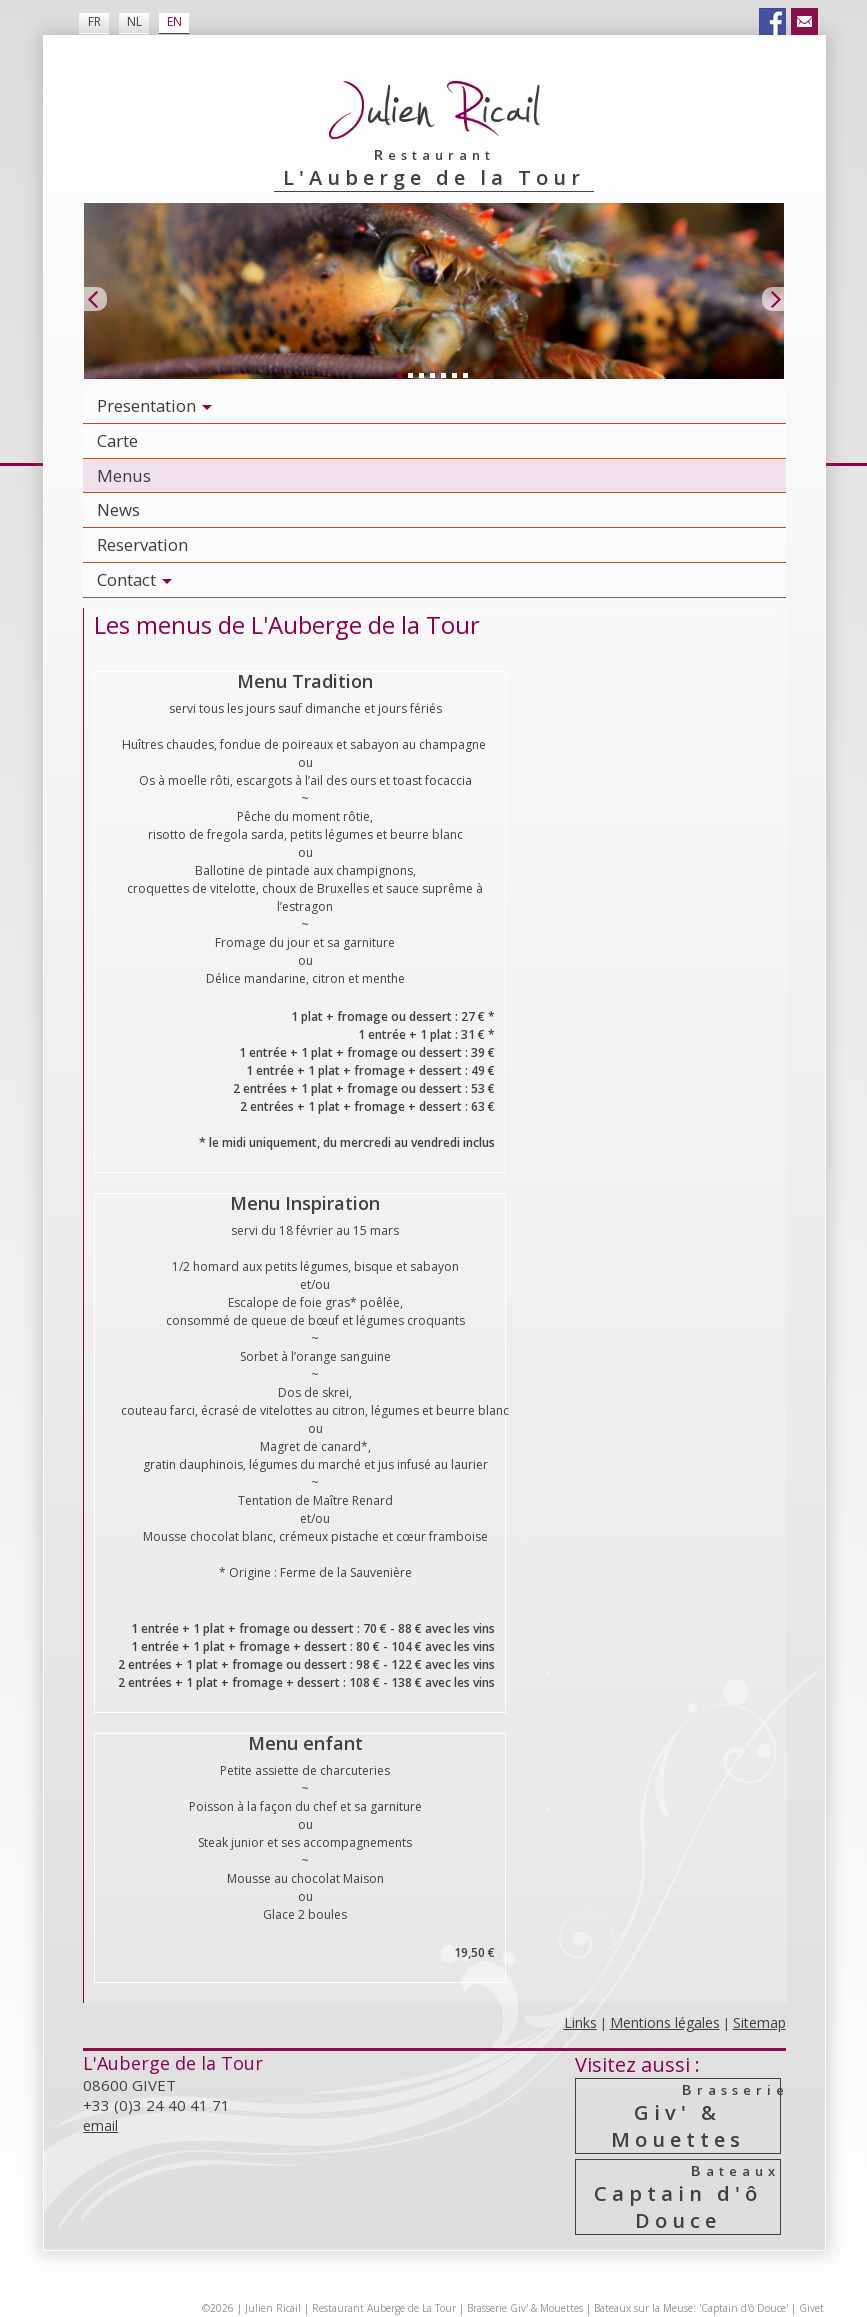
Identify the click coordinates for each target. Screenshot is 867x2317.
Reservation (142, 544)
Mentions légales (665, 2022)
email (100, 2125)
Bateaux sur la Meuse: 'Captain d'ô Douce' (691, 2308)
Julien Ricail (273, 2308)
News (118, 509)
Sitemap (759, 2022)
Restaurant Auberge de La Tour (384, 2308)
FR (94, 21)
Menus (124, 475)
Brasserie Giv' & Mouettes (525, 2308)
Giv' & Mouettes (678, 2116)
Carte (117, 440)
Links (580, 2022)
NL (134, 21)
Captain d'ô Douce (678, 2197)
